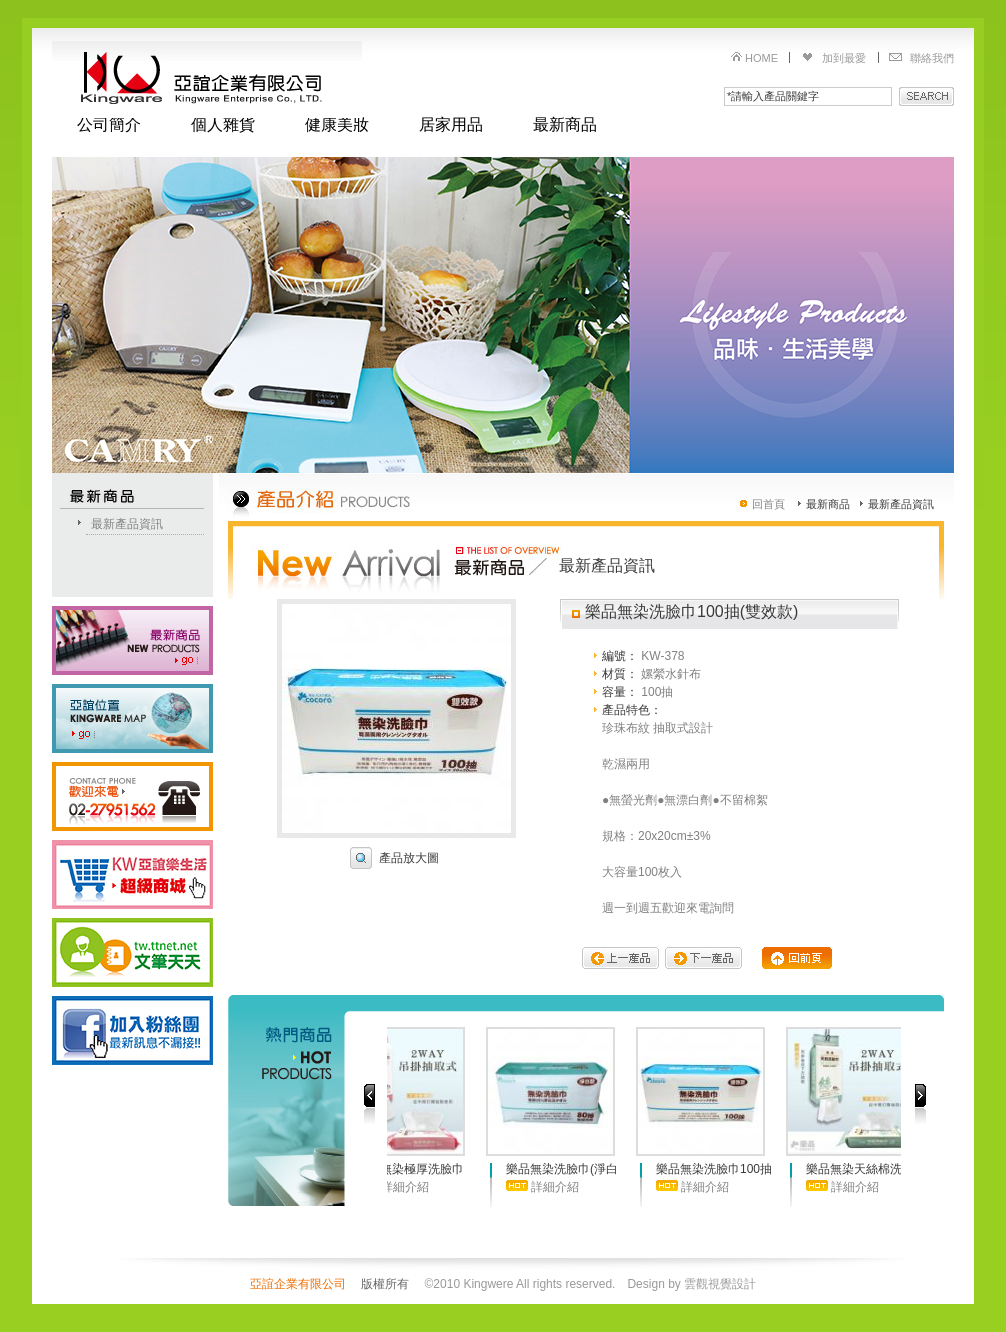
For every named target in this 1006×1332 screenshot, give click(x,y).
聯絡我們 (932, 58)
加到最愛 (844, 58)
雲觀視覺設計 (720, 1284)
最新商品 (565, 125)
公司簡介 (109, 125)
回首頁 (768, 504)
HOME (761, 58)
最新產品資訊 (127, 524)
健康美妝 (337, 125)
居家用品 (451, 125)
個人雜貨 (223, 125)
